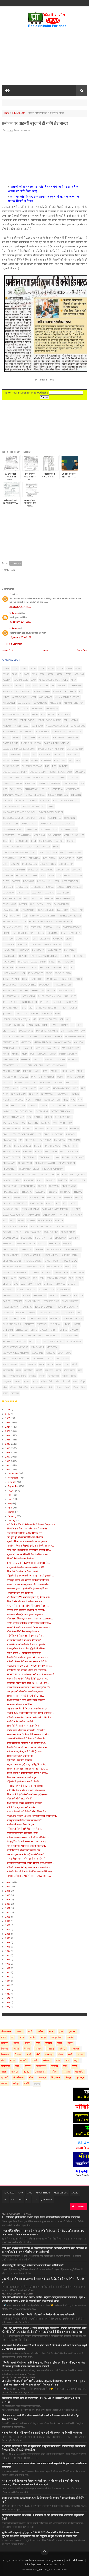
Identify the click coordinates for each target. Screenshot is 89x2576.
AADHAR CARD (21, 680)
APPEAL (51, 714)
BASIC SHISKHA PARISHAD (51, 749)
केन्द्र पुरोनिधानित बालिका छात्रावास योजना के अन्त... (27, 1841)
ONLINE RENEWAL (76, 1105)
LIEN (79, 1025)
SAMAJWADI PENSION (14, 1215)
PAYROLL (51, 1128)
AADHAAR (79, 674)
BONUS (15, 760)
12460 (15, 668)
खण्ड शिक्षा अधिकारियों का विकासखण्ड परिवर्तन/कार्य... (29, 1550)
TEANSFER (8, 1312)
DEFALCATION (74, 852)
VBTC (31, 1341)
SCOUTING (26, 1238)
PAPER (62, 1123)
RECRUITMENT (69, 1186)
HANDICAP (24, 950)
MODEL (80, 1071)
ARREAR (74, 720)
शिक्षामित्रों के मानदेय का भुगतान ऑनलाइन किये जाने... (28, 1657)
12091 (6, 668)
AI (80, 691)
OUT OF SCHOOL (63, 1117)
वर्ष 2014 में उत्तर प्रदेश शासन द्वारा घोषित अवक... (26, 1790)
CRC (5, 841)
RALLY (40, 1180)
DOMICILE (8, 875)
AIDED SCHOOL (19, 697)
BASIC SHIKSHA (10, 743)
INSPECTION (37, 990)
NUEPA (21, 1105)
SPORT (79, 1278)
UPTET (13, 1335)
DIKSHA (43, 864)
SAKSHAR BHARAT (30, 1209)
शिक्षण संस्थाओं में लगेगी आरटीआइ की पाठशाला (26, 1700)
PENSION (74, 1128)
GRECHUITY (35, 944)
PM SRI (37, 1146)
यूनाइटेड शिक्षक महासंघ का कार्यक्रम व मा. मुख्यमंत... (28, 1541)
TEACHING (26, 1307)
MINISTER (73, 1059)
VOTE (50, 1358)
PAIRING (45, 1123)
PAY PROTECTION (11, 1128)
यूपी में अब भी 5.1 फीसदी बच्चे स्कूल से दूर (24, 1653)
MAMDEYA (26, 1042)
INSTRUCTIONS (11, 996)
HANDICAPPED (54, 950)
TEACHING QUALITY (45, 1307)
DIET (5, 864)
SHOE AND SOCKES (12, 1261)
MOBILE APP (68, 1071)
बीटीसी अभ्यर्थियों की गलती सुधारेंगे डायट (23, 1631)
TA (81, 1295)
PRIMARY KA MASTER (45, 1163)
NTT (13, 1105)
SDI (50, 1238)
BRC (71, 760)
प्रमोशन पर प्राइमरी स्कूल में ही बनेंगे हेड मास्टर (24, 1751)
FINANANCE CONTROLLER (42, 915)
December (13, 1473)
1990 (8, 1972)
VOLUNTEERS (38, 1358)
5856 (14, 674)
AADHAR (7, 680)
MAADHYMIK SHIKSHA (14, 1036)
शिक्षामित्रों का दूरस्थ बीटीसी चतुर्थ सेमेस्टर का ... (25, 1696)
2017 (8, 1456)
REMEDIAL (65, 1192)
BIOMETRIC (45, 754)
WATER (66, 1358)
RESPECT (68, 1197)
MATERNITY (53, 1048)
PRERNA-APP (9, 1163)
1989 (8, 1976)
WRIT (41, 1364)
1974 (8, 1998)
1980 (8, 1994)
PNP (75, 1146)
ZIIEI (66, 1364)
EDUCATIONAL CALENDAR (69, 887)
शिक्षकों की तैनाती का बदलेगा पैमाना (21, 1558)
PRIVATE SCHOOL (66, 1163)
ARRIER (18, 726)
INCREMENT (45, 984)
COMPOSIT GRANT (49, 823)
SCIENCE (7, 1232)
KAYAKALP (47, 1013)
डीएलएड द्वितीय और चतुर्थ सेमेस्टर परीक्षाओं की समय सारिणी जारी (32, 2265)
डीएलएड (32, 1376)
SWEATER (53, 1295)
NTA (80, 1100)
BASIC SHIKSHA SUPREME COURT (19, 749)
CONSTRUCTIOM (48, 829)
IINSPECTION (36, 979)
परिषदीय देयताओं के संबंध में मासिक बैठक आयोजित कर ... (30, 1871)
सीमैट (5, 1393)
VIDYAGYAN (52, 1347)
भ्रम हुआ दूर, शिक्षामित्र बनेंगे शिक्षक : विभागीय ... (26, 1537)
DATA (55, 846)
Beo (5, 2200)
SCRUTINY (40, 1238)
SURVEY (26, 1295)
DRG (59, 875)
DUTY (6, 881)
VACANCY (7, 1341)
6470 (26, 674)
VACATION (20, 1341)
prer (57, 1157)
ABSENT (19, 685)
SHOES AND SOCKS (35, 1266)
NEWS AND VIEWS (61, 1088)
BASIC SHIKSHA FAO (31, 743)
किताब (58, 1370)
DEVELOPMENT (66, 858)
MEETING (25, 1059)
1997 (8, 1951)
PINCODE (70, 1134)
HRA (66, 967)
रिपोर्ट (51, 1387)
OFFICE (43, 1105)
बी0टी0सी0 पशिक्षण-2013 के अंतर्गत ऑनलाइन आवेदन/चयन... (32, 1816)
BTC (54, 766)
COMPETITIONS (29, 823)
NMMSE (7, 1100)
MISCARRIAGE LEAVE (33, 1065)
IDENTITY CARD (63, 973)
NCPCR (24, 1088)
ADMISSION (75, 685)
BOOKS (34, 760)
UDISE (67, 1324)
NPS (73, 1100)
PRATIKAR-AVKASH (69, 1151)
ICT (23, 973)
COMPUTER (31, 829)
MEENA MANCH (10, 1059)
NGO (75, 1088)
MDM (24, 1053)
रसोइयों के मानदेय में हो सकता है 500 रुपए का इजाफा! (28, 1627)
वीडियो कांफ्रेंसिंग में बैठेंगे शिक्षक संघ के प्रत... (24, 1829)
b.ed (25, 737)
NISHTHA (33, 1094)
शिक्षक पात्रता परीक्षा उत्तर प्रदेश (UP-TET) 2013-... (27, 1768)
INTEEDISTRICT (10, 1002)
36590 (78, 668)
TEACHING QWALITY (68, 1307)
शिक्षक (75, 1387)
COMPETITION (10, 823)
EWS (49, 904)
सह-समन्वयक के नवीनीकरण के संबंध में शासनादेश (27, 1708)
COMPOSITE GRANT (13, 829)
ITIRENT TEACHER (68, 1007)
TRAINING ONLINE (12, 1324)
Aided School (60, 2193)
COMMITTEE (54, 818)
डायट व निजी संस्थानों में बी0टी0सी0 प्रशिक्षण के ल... (27, 1811)
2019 (8, 1448)
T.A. (75, 1295)
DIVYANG (76, 869)
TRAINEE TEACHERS (37, 1318)
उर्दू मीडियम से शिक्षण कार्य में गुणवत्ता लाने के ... (25, 1635)
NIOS (5, 1094)
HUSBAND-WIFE (10, 973)
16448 (33, 668)
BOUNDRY (46, 760)
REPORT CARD (20, 1197)
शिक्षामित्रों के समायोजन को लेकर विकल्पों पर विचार (27, 1747)
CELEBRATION (31, 789)
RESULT (78, 1197)
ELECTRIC (49, 892)
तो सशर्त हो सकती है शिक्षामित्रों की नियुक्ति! (24, 1640)
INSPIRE (51, 990)
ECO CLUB (8, 887)
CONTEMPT (8, 835)
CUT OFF (60, 841)
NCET (15, 1088)
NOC (28, 1100)
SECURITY (73, 1238)
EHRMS (20, 892)
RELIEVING (40, 1192)
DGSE (79, 858)
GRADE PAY (45, 938)
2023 (8, 1431)
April (10, 1507)
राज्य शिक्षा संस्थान (38, 1387)
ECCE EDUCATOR (70, 881)
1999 (8, 1942)
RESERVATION (37, 1197)
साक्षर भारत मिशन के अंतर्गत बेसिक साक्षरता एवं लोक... (28, 1734)
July (10, 1495)
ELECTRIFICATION (12, 898)
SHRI (67, 1266)
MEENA (53, 1053)
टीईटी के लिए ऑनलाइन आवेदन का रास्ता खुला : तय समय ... (30, 1863)
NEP (48, 1088)
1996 (8, 1955)
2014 (8, 1469)
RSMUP (49, 1203)
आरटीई (39, 1370)
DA (37, 846)
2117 (8, 1414)
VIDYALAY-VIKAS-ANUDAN (16, 1353)
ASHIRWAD (37, 726)
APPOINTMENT (27, 720)
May (10, 1503)
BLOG (6, 760)
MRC (33, 1077)
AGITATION (70, 691)
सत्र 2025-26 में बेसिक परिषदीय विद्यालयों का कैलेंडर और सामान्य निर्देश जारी (38, 2314)
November (13, 1477)
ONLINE (61, 1105)
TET (57, 1312)
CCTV (19, 789)
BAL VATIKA (59, 737)
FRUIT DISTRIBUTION (23, 933)
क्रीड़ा (80, 1370)
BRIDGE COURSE (11, 766)
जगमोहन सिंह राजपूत (17, 1376)
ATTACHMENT (10, 731)
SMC (5, 1278)
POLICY (6, 1151)
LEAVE (53, 1025)
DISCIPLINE (47, 869)
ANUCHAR (23, 708)
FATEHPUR (15, 915)
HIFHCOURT (78, 956)
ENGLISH (49, 898)
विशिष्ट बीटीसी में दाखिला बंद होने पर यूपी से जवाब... (27, 1773)
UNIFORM (8, 1330)
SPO (71, 1278)
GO (11, 938)
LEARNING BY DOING (13, 1025)
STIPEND (48, 1284)
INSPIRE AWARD (65, 990)
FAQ (5, 915)
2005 (8, 1917)
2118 (8, 1409)
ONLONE (7, 1111)
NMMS (75, 1094)
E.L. (50, 881)
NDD (41, 1088)
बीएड (5, 1387)
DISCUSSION (62, 869)
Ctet (35, 2200)
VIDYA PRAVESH (74, 1341)
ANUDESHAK (52, 708)
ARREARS (7, 726)
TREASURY (42, 1324)
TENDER (31, 1312)
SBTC (12, 1220)
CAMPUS (7, 783)
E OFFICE (16, 881)
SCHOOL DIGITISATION (42, 1226)
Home (6, 113)
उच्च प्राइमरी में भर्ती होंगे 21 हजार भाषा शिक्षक (25, 1786)
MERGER (49, 1059)
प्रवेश (58, 1381)
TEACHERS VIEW (10, 1307)
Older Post (82, 650)
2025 (8, 1422)
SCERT (21, 1220)
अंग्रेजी (74, 1364)
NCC (76, 1082)
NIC (83, 1088)
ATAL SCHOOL (78, 726)
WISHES (32, 1364)
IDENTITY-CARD (11, 979)
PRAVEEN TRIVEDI (11, 1157)
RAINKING (29, 1180)
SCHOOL (59, 1220)
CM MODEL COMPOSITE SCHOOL (19, 818)
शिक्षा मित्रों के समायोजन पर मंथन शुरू (22, 1777)
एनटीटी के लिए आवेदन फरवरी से (20, 1721)
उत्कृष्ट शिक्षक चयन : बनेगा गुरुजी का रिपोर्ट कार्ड (26, 1858)
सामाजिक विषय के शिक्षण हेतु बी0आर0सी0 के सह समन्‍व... (30, 1545)
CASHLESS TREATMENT (49, 783)
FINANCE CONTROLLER (69, 915)
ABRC (65, 680)
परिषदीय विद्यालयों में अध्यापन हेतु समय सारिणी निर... (28, 1661)
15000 (24, 668)
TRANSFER (29, 1324)
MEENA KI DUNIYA (68, 1053)
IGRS (24, 979)
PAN (55, 1123)
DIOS (53, 864)
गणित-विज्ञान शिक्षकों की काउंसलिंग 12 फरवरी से (26, 1730)
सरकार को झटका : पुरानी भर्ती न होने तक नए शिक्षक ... (28, 1588)
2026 (8, 1418)
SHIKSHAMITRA (50, 1255)
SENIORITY (54, 1243)
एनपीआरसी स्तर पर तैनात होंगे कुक (20, 1824)
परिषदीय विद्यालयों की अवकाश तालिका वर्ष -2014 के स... (30, 1717)
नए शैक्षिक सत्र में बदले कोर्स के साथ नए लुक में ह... (27, 1644)
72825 (68, 674)
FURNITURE (52, 933)
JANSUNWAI (22, 1013)
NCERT (6, 1088)
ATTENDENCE (74, 731)
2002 (8, 1929)
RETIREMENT (20, 1203)
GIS (5, 938)
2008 (8, 1904)
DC (48, 852)
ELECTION (37, 892)
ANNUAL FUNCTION (74, 703)
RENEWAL (77, 1192)
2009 (8, 1899)
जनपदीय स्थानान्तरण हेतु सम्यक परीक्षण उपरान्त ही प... (28, 1584)
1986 (8, 1981)
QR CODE (80, 1174)
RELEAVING (26, 1192)
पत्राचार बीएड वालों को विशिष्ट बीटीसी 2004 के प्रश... (27, 1678)
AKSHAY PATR (45, 697)
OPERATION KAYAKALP (62, 1111)
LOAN (13, 1030)
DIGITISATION (29, 864)
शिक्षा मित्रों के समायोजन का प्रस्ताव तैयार (23, 1725)
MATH (6, 1053)
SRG (16, 1284)
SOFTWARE (24, 1278)
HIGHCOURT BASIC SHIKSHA (32, 961)
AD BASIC (61, 685)
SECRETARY (60, 1238)
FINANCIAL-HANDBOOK (41, 921)
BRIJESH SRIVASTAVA (32, 766)
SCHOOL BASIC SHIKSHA (15, 1226)
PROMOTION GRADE (29, 1169)
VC (38, 1341)
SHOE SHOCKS (51, 1261)
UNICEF (76, 1324)
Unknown (14, 613)
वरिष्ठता (59, 1387)
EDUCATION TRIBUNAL (42, 887)
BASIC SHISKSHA (75, 749)
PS (58, 1174)
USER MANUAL (52, 1335)
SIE (74, 1266)
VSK (58, 1358)
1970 (8, 2007)
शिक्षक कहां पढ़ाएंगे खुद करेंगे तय (20, 1756)
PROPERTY (32, 1174)
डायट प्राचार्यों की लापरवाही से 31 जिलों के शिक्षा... (26, 1743)
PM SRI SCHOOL (52, 1146)
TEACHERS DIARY (70, 1301)
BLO (76, 754)
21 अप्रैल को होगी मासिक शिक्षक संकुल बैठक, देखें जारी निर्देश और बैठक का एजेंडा (41, 2217)
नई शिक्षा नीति (53, 1376)
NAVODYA (58, 1082)
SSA (23, 1284)
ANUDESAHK (37, 708)
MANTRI (29, 1048)
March (11, 1512)
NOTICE (37, 1100)
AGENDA (57, 691)
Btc (20, 2200)
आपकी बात (28, 1370)
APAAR (35, 714)
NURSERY (32, 1105)
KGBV (57, 1013)
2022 (8, 1435)
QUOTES (7, 1180)
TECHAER (20, 1312)
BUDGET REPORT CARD (61, 772)
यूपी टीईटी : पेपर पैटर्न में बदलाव (19, 1760)
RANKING (50, 1180)
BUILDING (80, 772)
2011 (8, 1891)
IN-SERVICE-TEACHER (72, 979)
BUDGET (63, 766)
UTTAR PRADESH (70, 1335)
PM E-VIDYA (30, 1140)
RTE (58, 1203)
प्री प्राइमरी (66, 1381)
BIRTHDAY (59, 754)
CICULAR (7, 800)
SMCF (13, 1278)
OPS (29, 1117)
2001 (8, 1934)
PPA (46, 1151)
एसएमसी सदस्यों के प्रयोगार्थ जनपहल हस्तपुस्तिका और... (29, 1687)
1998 (8, 1946)
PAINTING (33, 1123)
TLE (78, 1312)
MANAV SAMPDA (62, 1042)
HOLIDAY (69, 961)
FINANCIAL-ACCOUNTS (14, 921)
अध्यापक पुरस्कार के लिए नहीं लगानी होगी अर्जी (25, 1854)
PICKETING (57, 1134)
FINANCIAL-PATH (64, 921)
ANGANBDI (55, 703)
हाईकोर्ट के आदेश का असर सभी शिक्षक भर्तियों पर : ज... (29, 1837)
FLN (58, 927)
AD (52, 685)
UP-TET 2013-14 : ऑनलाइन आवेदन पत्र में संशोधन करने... (31, 1674)
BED (5, 754)
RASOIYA (62, 1180)
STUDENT (72, 1284)
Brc (13, 2200)
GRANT (69, 938)
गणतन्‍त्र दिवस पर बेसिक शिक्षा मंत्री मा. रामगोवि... (26, 1610)
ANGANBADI (40, 703)
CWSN (30, 846)
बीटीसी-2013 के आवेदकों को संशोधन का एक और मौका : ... (30, 1713)
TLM (5, 1318)
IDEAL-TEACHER (35, 973)
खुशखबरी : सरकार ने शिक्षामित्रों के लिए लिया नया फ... (28, 1554)
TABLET (6, 1301)
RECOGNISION (10, 1186)
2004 (8, 1921)
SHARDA (39, 1249)
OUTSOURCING (10, 1123)
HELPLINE (65, 956)
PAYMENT (39, 1128)
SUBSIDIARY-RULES (26, 1289)
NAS (27, 1082)
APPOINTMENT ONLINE (49, 720)
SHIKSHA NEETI (73, 1249)
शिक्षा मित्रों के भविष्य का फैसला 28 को (22, 1571)
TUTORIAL (55, 1324)
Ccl (27, 2200)
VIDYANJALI (37, 1353)
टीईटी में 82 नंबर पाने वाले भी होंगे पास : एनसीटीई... (27, 1670)
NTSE (5, 1105)
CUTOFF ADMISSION (13, 846)
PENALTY (63, 1128)
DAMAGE (46, 846)
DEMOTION (34, 858)
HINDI (52, 961)
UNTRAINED (22, 1330)
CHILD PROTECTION (58, 795)
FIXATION (48, 927)
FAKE (73, 910)
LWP (83, 1030)
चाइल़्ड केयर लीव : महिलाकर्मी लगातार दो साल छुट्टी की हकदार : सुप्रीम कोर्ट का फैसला (42, 2432)
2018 (8, 1452)
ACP (28, 685)
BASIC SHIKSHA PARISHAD (56, 743)
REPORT (7, 1197)
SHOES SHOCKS (54, 1266)
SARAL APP (76, 1215)
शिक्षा (83, 1387)
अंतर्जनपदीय (8, 1370)
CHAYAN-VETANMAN (35, 795)
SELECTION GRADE (26, 1243)
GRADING (58, 938)
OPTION (38, 1117)
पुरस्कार (27, 1381)
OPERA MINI (42, 1111)
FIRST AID (36, 927)
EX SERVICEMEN (61, 904)
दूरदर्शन (42, 1376)
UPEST (54, 1330)
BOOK (25, 760)
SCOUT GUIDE (51, 1232)
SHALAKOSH (26, 1249)
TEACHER (17, 1301)
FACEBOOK (62, 910)
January (12, 1520)
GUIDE (67, 944)
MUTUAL (7, 1082)
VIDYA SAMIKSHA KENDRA (15, 1347)
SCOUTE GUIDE (10, 1238)
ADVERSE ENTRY (23, 691)
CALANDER (73, 777)
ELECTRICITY (63, 892)
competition (69, 818)
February (12, 1516)
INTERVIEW (71, 1002)
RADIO (18, 1180)
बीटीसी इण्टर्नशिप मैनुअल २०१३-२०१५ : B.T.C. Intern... (30, 1618)
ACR (35, 685)
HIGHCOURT (9, 961)
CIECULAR (19, 800)
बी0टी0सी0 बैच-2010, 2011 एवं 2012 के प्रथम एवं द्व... (29, 1666)
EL (28, 892)
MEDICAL (41, 1053)
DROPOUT (69, 875)
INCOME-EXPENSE (27, 984)
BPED (56, 760)
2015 (8, 1465)
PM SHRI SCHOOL (22, 1146)
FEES (25, 915)
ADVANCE (7, 691)
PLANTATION (9, 1140)
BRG (78, 760)
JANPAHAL (8, 1013)
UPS (5, 1335)
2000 (8, 1938)
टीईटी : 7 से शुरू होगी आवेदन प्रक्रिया (21, 1807)
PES (39, 1134)
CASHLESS (30, 783)
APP (43, 714)
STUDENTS (8, 1289)
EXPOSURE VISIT (46, 910)
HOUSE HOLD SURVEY (26, 967)
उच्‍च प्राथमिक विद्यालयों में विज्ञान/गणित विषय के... (26, 1738)
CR (83, 835)
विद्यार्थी (67, 1387)
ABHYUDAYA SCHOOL (49, 680)
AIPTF (33, 697)
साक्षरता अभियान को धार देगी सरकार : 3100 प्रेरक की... (29, 1876)
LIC (72, 1025)
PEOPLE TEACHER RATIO (23, 1134)
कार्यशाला (49, 1370)
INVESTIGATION (11, 1007)
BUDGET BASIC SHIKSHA (15, 772)
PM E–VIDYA (45, 1140)
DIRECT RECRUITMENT (14, 869)
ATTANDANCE (26, 731)
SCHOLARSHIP (45, 1220)
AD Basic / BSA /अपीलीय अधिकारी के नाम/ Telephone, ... (32, 1524)
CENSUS (45, 789)
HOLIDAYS (8, 967)
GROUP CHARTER (52, 944)
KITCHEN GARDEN (48, 1019)
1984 (8, 1985)
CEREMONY (57, 789)
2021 (8, 1439)
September (13, 1486)
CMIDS (41, 818)
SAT (5, 1220)
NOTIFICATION (52, 1100)
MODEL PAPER (9, 1077)
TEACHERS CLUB (51, 1301)
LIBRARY (64, 1025)
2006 (8, 1912)
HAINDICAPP (9, 950)
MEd (32, 1053)
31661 (69, 668)
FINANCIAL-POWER (12, 927)
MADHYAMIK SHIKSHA (51, 1036)
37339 (6, 674)
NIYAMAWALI (47, 1094)
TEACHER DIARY (32, 1301)
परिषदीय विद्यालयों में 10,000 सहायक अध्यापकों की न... (29, 1867)
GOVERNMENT (23, 938)
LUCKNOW (72, 1030)
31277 (60, 668)
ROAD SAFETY (36, 1203)
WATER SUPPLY (10, 1364)
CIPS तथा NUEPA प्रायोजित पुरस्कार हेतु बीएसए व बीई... (29, 1597)
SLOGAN (34, 1272)
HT (72, 967)
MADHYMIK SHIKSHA (75, 1036)
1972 (8, 2002)
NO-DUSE (18, 1100)
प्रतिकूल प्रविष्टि (47, 1381)
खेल (4, 1376)
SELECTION (8, 1243)
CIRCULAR (45, 800)
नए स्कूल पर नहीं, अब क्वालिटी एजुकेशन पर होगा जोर (28, 1580)
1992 (8, 1968)
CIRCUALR (32, 800)
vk (10, 594)
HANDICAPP (38, 950)
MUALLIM (79, 1077)
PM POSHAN (74, 1140)
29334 (51, 668)
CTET (33, 841)
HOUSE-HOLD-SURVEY (50, 967)
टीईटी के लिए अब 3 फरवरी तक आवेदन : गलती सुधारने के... (30, 1575)
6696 (34, 674)
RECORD (42, 1186)
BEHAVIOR (15, 754)
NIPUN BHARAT (18, 1094)
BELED (26, 754)
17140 (42, 668)
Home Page (9, 2193)
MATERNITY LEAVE (71, 1048)
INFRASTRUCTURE (62, 984)
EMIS (26, 898)
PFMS (46, 1134)
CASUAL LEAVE (70, 783)
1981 (8, 1989)
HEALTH (23, 956)
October (12, 1482)
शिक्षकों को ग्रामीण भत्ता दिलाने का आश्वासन (24, 1601)
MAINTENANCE (10, 1042)
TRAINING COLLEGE (72, 1318)
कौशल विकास (69, 1370)
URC (21, 1335)
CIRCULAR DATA (11, 806)
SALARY (76, 1209)
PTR (71, 1174)
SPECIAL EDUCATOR (56, 1278)
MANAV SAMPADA (42, 1042)
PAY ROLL (27, 1128)
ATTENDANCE (58, 731)
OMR (52, 1105)
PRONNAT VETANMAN (53, 1169)
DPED (34, 875)
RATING (73, 1180)
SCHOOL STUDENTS (66, 1226)
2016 (8, 1461)
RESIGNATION (54, 1197)
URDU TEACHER (34, 1335)
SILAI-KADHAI (20, 1272)
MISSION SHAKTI (31, 1071)
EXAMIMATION (10, 910)
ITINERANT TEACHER (46, 1007)
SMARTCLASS (77, 1272)
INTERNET (58, 1002)
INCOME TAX (9, 984)
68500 (50, 674)
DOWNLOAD (22, 875)
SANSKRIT (63, 1215)
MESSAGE (60, 1059)
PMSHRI (66, 1146)
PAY (70, 1123)
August (11, 1490)
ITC (24, 1007)
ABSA (73, 680)
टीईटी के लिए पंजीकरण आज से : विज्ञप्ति (23, 1781)
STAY (30, 1284)
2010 (8, 1895)
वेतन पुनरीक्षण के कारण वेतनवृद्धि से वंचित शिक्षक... (27, 1648)
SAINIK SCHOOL (11, 1209)
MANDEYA (78, 1042)
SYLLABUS (66, 1295)
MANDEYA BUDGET (12, 1048)
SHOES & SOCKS (69, 1261)
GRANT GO (8, 944)
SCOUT (18, 1232)
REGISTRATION (10, 1192)
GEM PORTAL (74, 933)
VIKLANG (50, 1353)
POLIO (16, 1151)
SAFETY (72, 1203)
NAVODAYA (45, 1082)
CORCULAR (39, 835)
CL (43, 806)
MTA (69, 1077)
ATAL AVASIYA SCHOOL (57, 726)
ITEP (31, 1007)
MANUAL (40, 1048)
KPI (61, 1019)
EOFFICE (23, 904)
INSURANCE (70, 996)
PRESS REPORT (25, 1163)
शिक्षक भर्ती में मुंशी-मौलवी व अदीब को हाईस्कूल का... (28, 1794)
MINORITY (8, 1065)
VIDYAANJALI (37, 1347)
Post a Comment (14, 644)
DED (62, 852)
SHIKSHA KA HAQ (54, 1249)
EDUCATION (22, 887)
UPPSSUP (74, 1330)
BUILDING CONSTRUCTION (16, 777)
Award (75, 2193)
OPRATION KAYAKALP (13, 1117)
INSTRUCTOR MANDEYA (49, 996)
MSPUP (60, 1077)
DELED (22, 858)
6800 (42, 674)
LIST (5, 1030)
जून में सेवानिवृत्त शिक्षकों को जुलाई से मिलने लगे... (26, 1846)
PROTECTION (47, 1174)
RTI (64, 1203)
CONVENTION (24, 835)
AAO (33, 680)
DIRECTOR (33, 869)
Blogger (38, 2569)
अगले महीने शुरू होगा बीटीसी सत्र (20, 1593)
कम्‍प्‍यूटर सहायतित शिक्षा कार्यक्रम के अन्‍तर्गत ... (25, 1820)
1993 (8, 1964)
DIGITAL (15, 864)
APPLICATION (10, 720)
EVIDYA (40, 904)
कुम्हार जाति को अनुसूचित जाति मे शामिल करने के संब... (29, 1623)
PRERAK (65, 1157)
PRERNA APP (78, 1157)
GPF (35, 938)
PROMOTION (18, 113)
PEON (5, 1134)
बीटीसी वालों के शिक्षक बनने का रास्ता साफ (23, 1850)
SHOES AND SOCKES (13, 1266)
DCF (55, 852)
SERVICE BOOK (10, 1249)
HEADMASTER (9, 956)
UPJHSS (63, 1330)
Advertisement (43, 2193)
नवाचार (64, 1376)
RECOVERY (54, 1186)
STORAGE (60, 1284)
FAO (81, 910)
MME (45, 1071)
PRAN (54, 1151)
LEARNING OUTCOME (37, 1025)
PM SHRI (7, 1146)
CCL (12, 789)
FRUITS (40, 933)
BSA (47, 766)
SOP (35, 1278)
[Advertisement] (44, 56)
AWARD (16, 737)
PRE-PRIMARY (45, 1157)
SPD (42, 1278)
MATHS (15, 1053)
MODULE (23, 1077)
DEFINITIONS (9, 858)
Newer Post (7, 650)
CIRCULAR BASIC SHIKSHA (66, 800)
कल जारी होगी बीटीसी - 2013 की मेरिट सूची (24, 1533)
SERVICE (67, 1243)
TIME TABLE (68, 1312)
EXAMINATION (28, 910)
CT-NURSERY (22, 841)
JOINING (35, 1013)
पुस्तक (35, 1381)
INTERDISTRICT (29, 1002)
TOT (23, 1318)
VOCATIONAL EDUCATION (16, 1358)
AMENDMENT (24, 703)
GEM (63, 933)
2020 (8, 1444)
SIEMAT (7, 1272)
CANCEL (18, 783)
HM (60, 961)
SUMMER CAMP (46, 1289)
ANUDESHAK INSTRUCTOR (16, 714)
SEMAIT (42, 1243)
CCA (82, 783)
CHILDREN (76, 795)
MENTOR (37, 1059)
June (10, 1499)
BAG (33, 737)
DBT (34, 852)
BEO (34, 754)
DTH (79, 875)
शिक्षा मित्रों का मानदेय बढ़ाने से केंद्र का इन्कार (24, 1803)
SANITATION (49, 1215)
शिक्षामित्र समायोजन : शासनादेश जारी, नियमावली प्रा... (28, 1528)
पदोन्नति (73, 1376)
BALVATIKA (73, 737)
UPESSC (43, 1330)
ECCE (57, 881)
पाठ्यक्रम (17, 1381)
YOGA (50, 1364)
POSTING (27, 1151)
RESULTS (7, 1203)
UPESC (34, 1330)
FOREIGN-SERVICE (72, 927)
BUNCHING (38, 777)
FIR (26, 927)
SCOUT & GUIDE (33, 1232)
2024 (8, 1427)
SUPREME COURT (11, 1295)
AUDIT (6, 737)
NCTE (33, 1088)
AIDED (6, 697)
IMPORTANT (52, 979)
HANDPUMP (70, 950)
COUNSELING (54, 835)
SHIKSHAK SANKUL (31, 1255)
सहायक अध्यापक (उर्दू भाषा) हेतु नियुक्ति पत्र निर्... (27, 1764)
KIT (34, 1019)
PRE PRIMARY (29, 1157)
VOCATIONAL (64, 1353)
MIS (19, 1065)
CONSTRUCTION (68, 829)
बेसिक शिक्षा (23, 1387)
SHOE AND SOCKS (33, 1261)
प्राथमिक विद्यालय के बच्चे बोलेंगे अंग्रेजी (22, 1833)
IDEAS (49, 973)
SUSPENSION (39, 1295)
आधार (18, 1370)
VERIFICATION (57, 1341)
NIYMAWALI (63, 1094)
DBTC (41, 852)
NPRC (65, 1100)
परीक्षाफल (7, 1381)
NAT (35, 1082)
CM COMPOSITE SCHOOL (50, 812)
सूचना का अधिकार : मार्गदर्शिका (19, 1704)
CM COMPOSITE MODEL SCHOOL (19, 812)
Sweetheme (61, 2569)
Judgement (47, 2200)
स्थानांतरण (15, 1393)
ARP (65, 720)
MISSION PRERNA (11, 1071)
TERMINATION (45, 1312)
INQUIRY (23, 990)
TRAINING (55, 1318)
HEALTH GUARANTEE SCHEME (44, 956)
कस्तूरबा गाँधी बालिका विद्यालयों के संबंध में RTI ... (26, 1567)
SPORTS (7, 1284)
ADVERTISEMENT (42, 691)
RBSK (83, 1180)
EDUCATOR (8, 892)
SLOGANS (46, 1272)
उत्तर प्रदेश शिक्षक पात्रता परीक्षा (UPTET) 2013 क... (27, 1683)
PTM (64, 1174)
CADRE (61, 777)
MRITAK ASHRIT (46, 1077)
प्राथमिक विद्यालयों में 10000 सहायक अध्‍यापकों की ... (28, 1563)
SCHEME (31, 1220)
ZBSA (58, 1364)
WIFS (22, 1364)
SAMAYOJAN (34, 1215)
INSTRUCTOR (28, 996)
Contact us (79, 2206)
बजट (75, 1381)
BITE (69, 754)
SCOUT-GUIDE (68, 1232)
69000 (59, 674)
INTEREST (45, 1002)
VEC (44, 1341)
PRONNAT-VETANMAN (13, 1174)
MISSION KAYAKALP (56, 1065)
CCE (5, 789)
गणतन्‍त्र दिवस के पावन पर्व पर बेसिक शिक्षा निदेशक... (27, 1606)
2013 (8, 1882)
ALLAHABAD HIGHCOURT (67, 697)
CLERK (51, 806)
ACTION (44, 685)
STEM (38, 1284)
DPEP (42, 875)
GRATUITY (22, 944)
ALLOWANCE (9, 703)
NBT (68, 1082)
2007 (8, 1908)
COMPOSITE (68, 823)
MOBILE (55, 1071)
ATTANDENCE (42, 731)
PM (20, 1140)
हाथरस (37, 2084)
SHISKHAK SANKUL (71, 1255)
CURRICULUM (46, 841)
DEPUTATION (49, 858)
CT (11, 841)
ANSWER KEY (9, 708)
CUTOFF (71, 841)
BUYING (51, 777)
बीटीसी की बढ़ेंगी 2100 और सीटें (20, 1798)
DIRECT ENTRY (66, 864)
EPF (32, 904)
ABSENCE (7, 685)
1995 (8, 1959)
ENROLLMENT (9, 904)
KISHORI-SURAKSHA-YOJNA (16, 1019)
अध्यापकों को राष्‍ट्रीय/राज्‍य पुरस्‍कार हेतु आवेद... (25, 1614)
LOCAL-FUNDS (26, 1030)
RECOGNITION (28, 1186)
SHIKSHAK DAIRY (11, 1255)
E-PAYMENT (28, 881)
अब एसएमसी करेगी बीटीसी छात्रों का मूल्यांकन (25, 1691)
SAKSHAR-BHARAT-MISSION (55, 1209)
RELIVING (52, 1192)
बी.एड (82, 1381)
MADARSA (32, 1036)
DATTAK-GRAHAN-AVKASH (15, 852)
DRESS (51, 875)
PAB (23, 1123)
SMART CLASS (61, 1272)
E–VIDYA (41, 881)
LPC (62, 1030)
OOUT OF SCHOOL (24, 1111)
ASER (26, 726)
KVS (68, 1019)
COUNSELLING (71, 835)
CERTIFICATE (72, 789)
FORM (6, 933)
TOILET (14, 1318)
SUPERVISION (63, 1289)
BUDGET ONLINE (38, 772)
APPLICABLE (64, 714)
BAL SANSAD (44, 737)
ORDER (48, 1117)
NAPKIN (18, 1082)
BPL (64, 760)
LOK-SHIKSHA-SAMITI (47, 1030)
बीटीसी (13, 1387)
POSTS (38, 1151)
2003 (8, 1925)
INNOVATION (9, 990)
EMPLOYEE (37, 898)
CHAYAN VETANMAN (12, 795)
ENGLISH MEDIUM (65, 898)
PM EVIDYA (59, 1140)
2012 (8, 1886)
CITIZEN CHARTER (30, 806)
